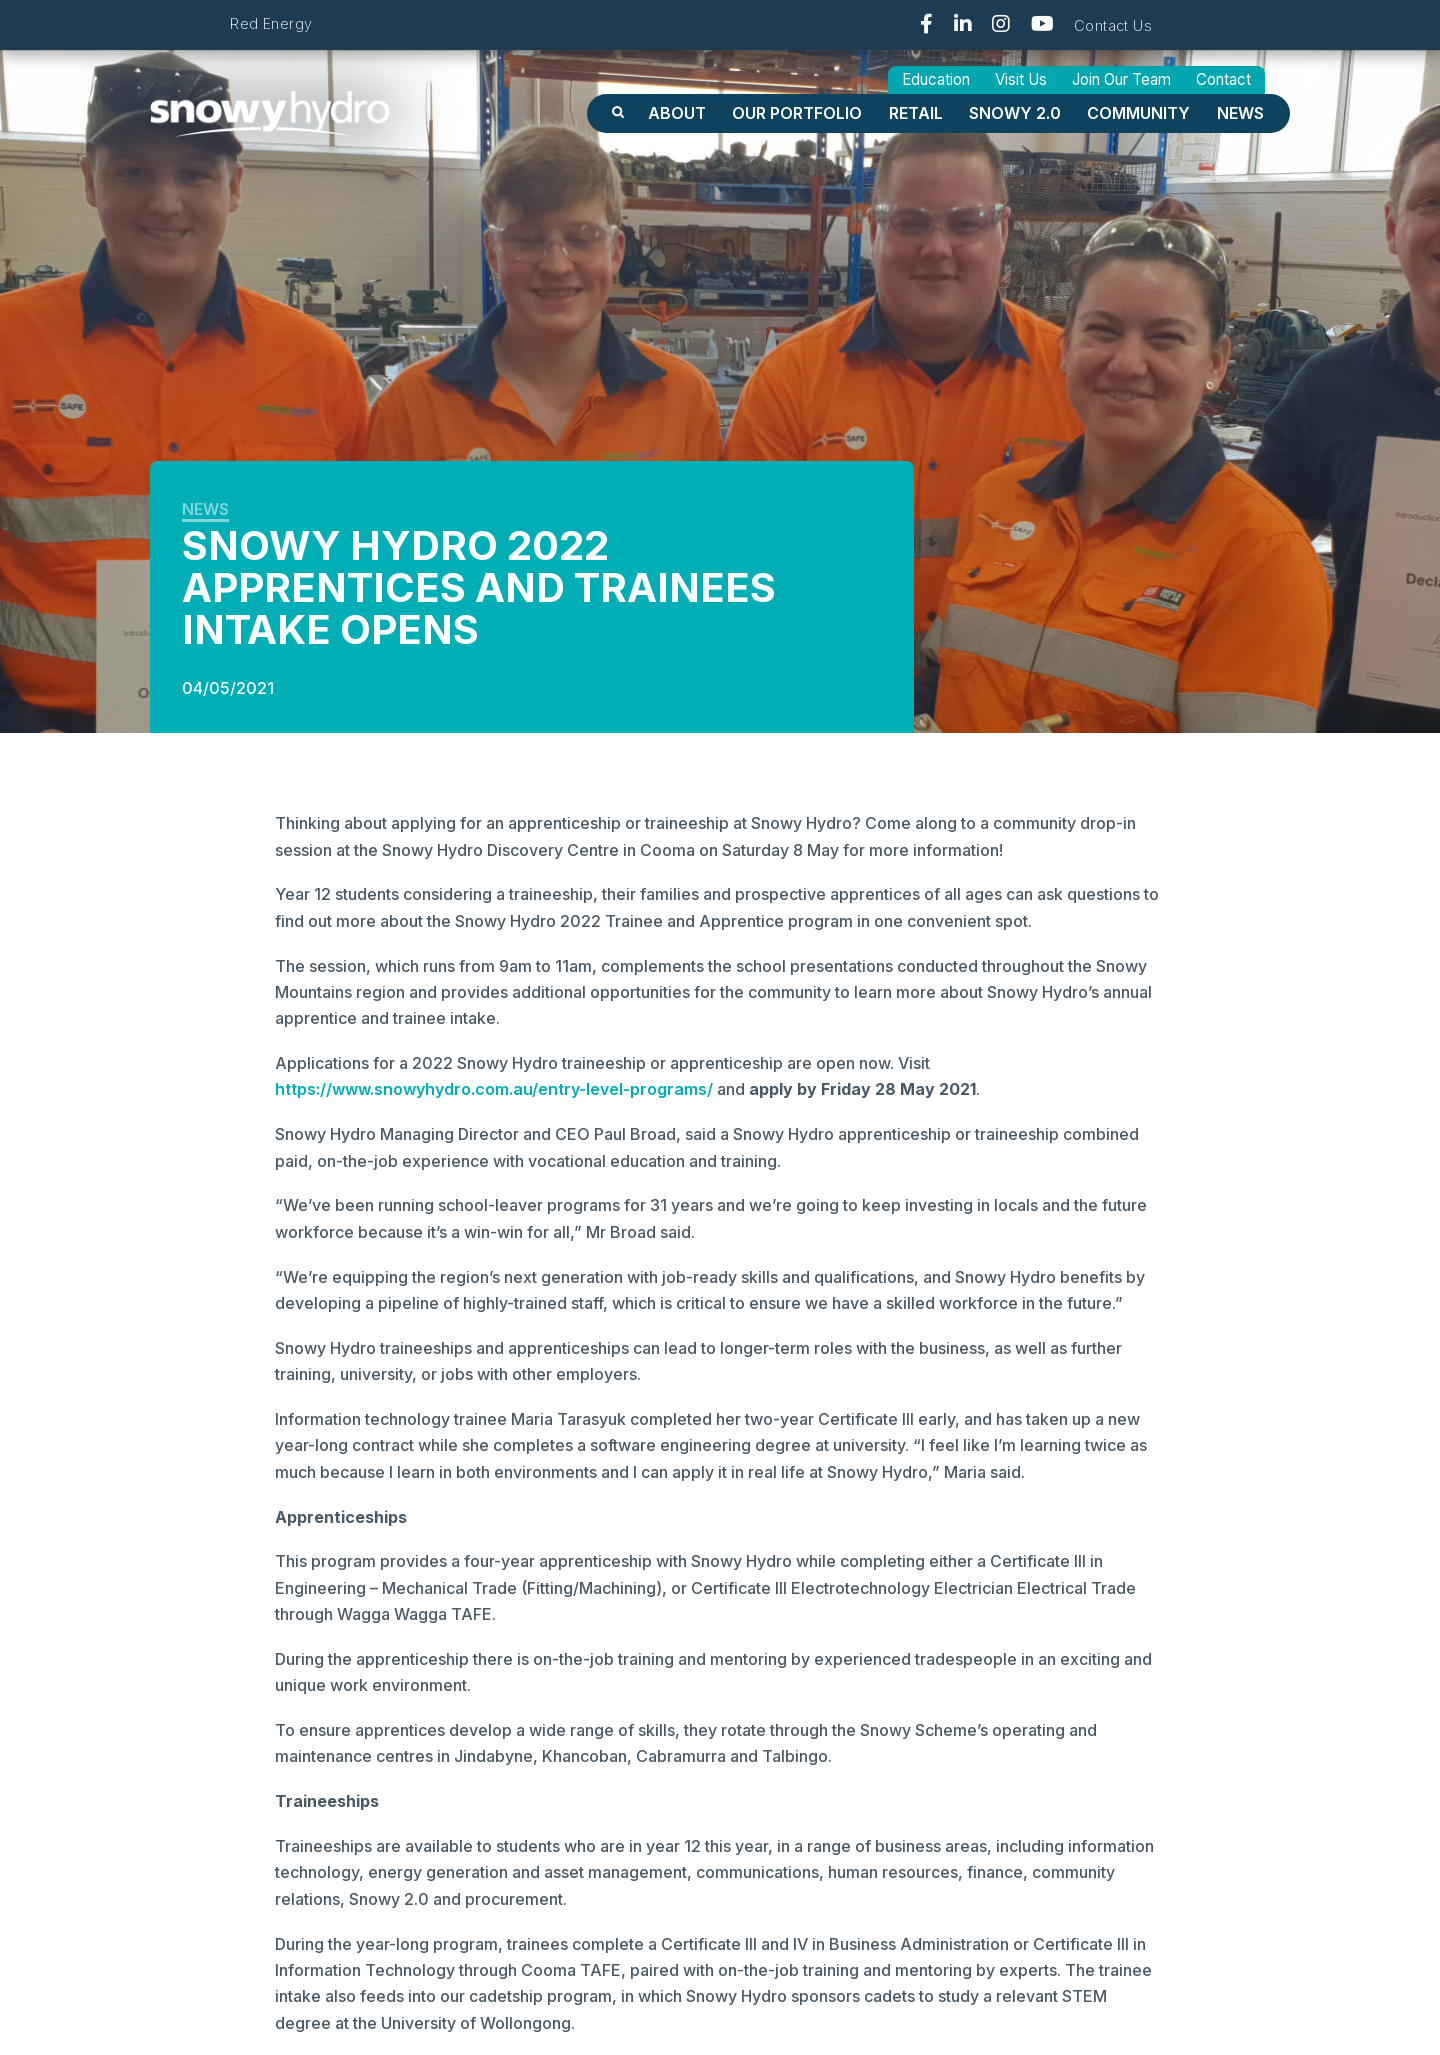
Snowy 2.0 (1015, 113)
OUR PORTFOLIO (797, 113)
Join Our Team (1121, 79)
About (677, 113)
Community (1138, 113)
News (1240, 113)
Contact (1223, 79)
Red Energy (271, 23)
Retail (916, 113)
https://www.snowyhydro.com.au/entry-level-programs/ (494, 1089)
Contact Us (1113, 25)
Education (936, 79)
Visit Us (1021, 79)
